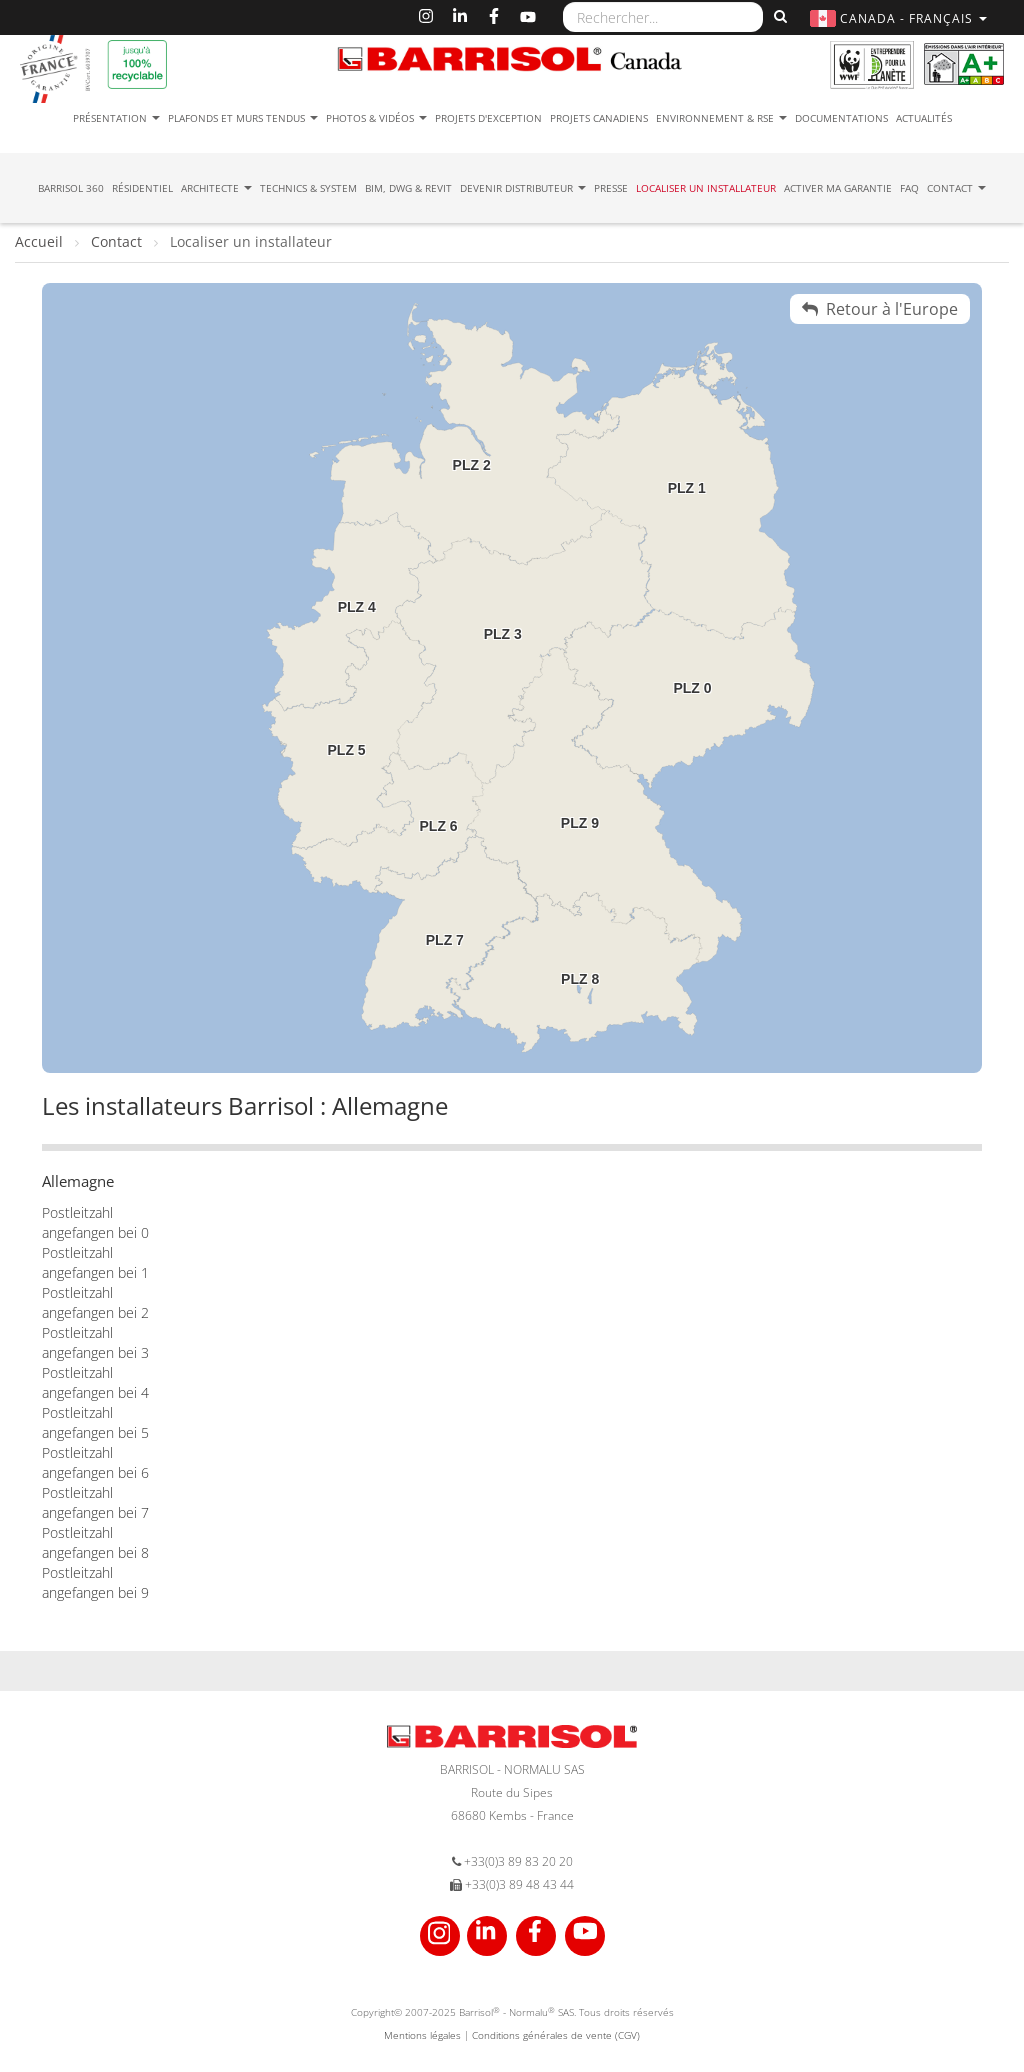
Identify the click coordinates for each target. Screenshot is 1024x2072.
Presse (611, 188)
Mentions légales (422, 2035)
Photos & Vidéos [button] (376, 118)
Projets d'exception (488, 118)
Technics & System (308, 188)
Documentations (841, 118)
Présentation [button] (116, 118)
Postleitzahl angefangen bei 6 (95, 1462)
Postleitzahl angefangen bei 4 (95, 1382)
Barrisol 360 (71, 188)
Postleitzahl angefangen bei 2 (95, 1302)
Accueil (41, 241)
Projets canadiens (599, 118)
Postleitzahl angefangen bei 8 (95, 1542)
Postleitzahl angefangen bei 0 (95, 1222)
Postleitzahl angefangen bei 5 (95, 1422)
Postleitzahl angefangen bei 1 (95, 1262)
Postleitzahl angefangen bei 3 (95, 1342)
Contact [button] (956, 188)
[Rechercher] (778, 17)
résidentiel (142, 188)
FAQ (909, 188)
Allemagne (78, 1181)
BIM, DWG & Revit (408, 188)
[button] (901, 18)
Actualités (924, 118)
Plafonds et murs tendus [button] (243, 118)
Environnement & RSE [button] (721, 118)
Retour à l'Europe (880, 309)
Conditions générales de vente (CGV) (556, 2035)
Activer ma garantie (838, 188)
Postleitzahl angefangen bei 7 (95, 1502)
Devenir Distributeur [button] (523, 188)
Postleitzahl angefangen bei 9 (95, 1582)
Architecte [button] (216, 188)
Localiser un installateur (706, 188)
